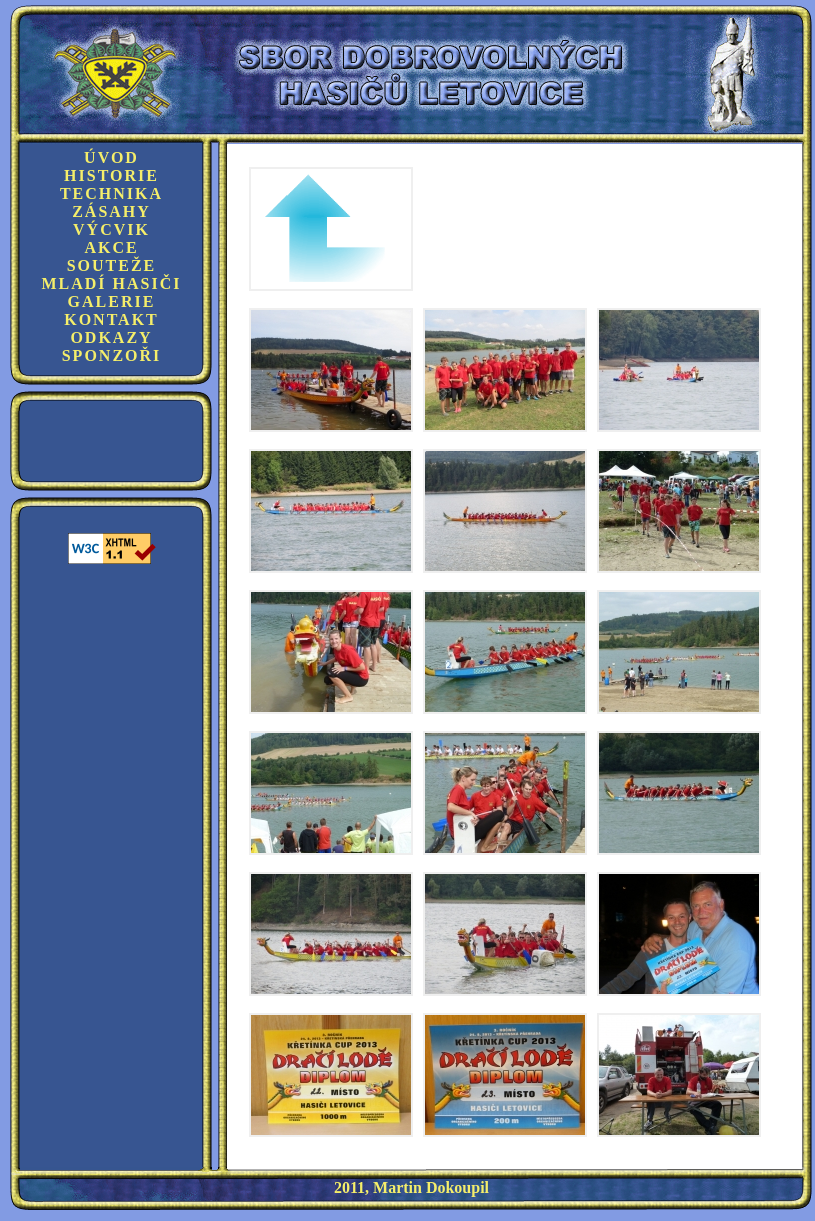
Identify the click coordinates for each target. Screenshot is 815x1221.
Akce (111, 247)
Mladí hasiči (111, 283)
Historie (111, 175)
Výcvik (111, 229)
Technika (111, 193)
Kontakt (111, 319)
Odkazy (111, 337)
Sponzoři (112, 355)
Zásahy (111, 211)
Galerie (112, 301)
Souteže (112, 265)
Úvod (111, 157)
